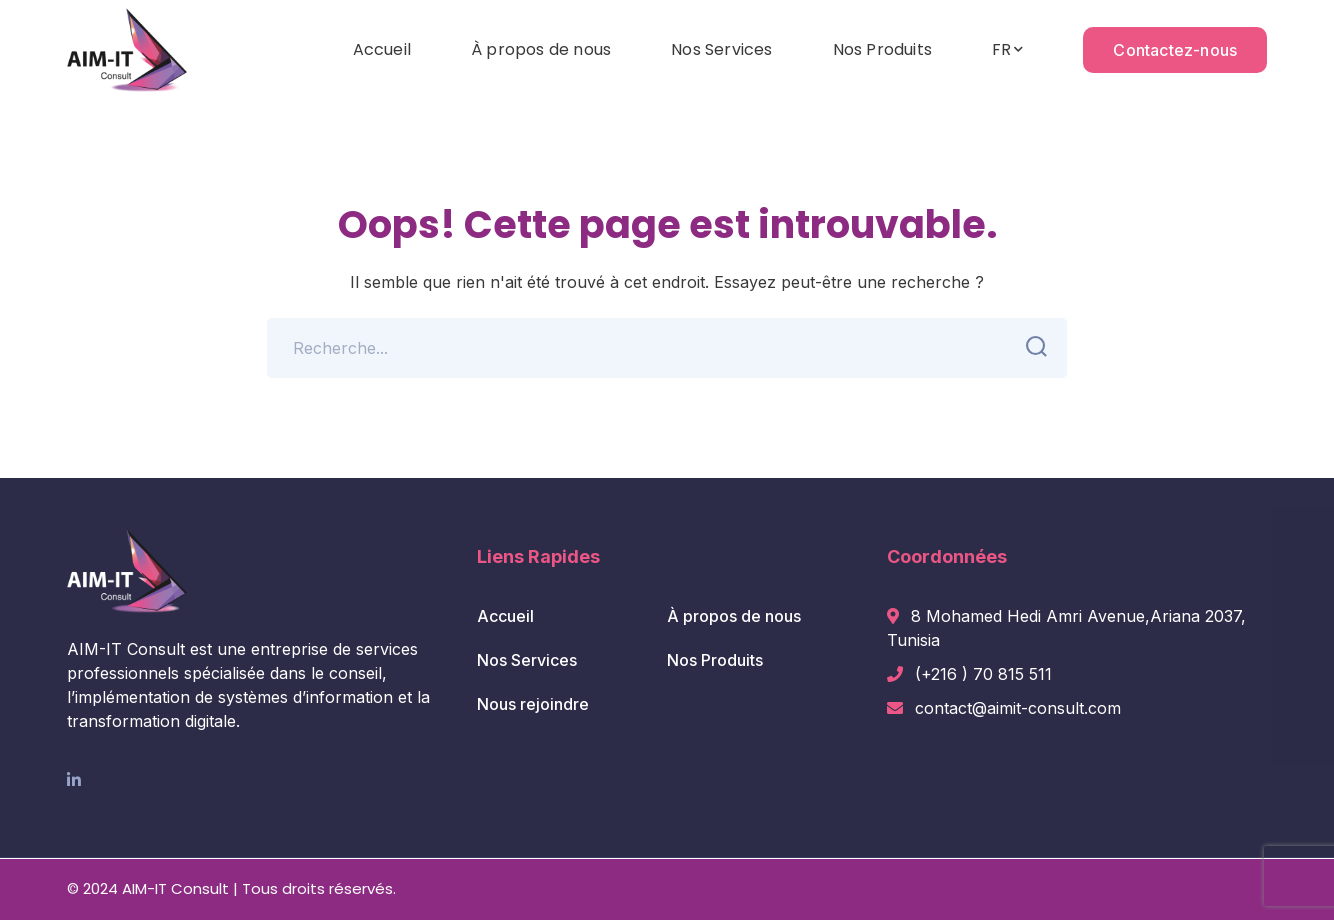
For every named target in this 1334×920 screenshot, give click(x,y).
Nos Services (527, 660)
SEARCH (1030, 347)
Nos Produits (715, 660)
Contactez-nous (1175, 50)
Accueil (505, 616)
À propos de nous (734, 616)
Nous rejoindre (533, 704)
